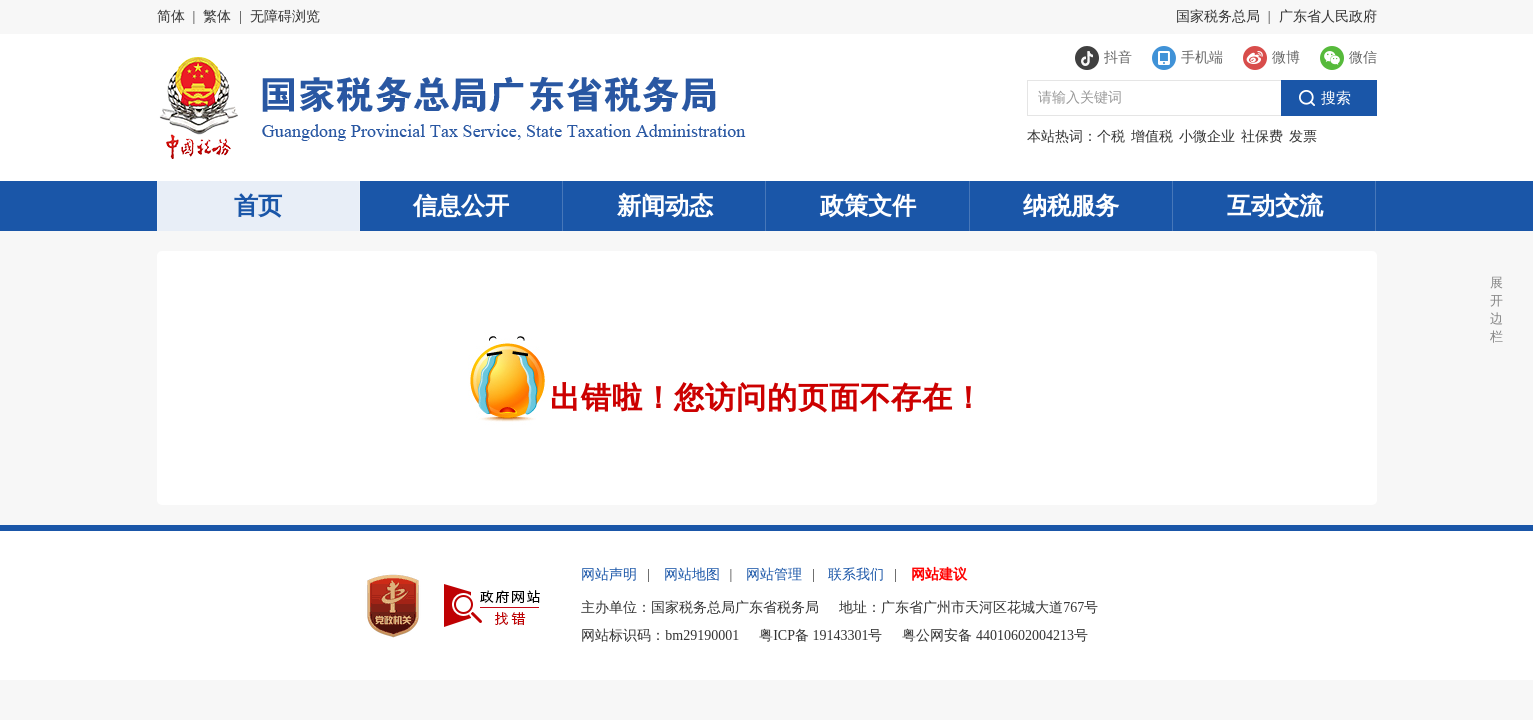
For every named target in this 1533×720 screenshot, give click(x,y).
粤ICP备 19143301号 (820, 635)
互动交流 (1275, 206)
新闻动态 (665, 206)
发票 (1303, 136)
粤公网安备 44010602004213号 (995, 635)
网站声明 (609, 574)
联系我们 (856, 574)
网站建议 (939, 574)
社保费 (1262, 136)
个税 (1111, 136)
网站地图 (692, 574)
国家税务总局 (1218, 16)
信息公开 (461, 206)
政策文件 (868, 206)
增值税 (1152, 136)
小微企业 (1207, 136)
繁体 (217, 16)
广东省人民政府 (1328, 16)
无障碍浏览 (285, 16)
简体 (171, 16)
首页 (258, 206)
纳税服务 (1071, 206)
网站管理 (774, 574)
